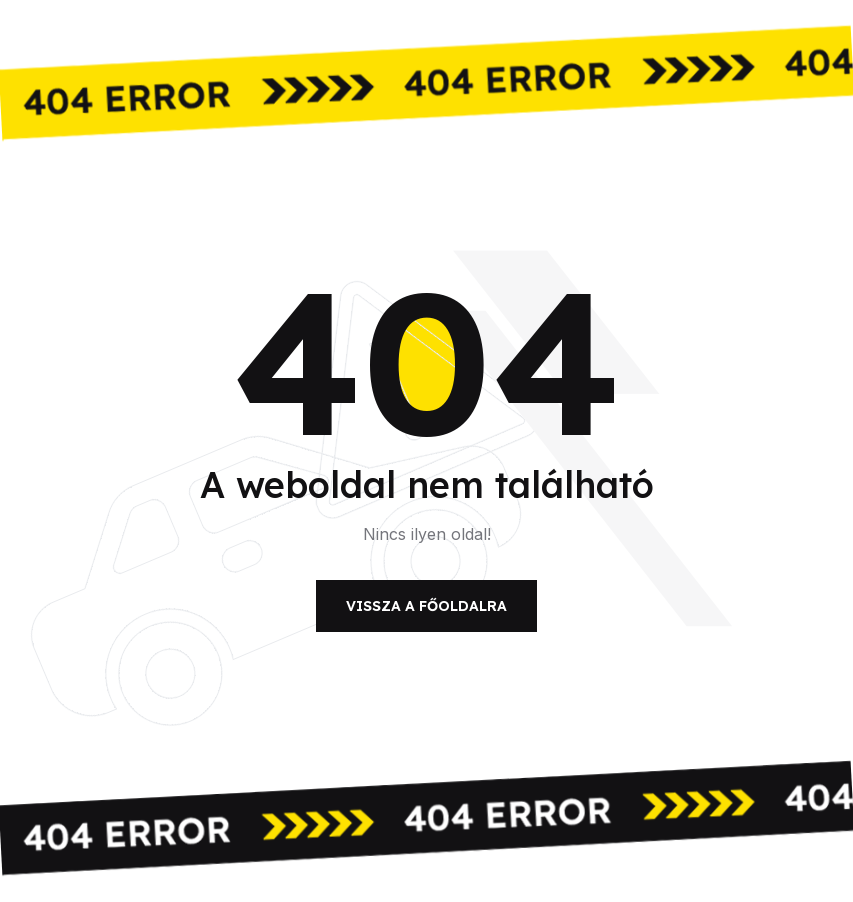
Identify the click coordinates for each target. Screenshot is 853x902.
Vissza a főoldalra (426, 606)
